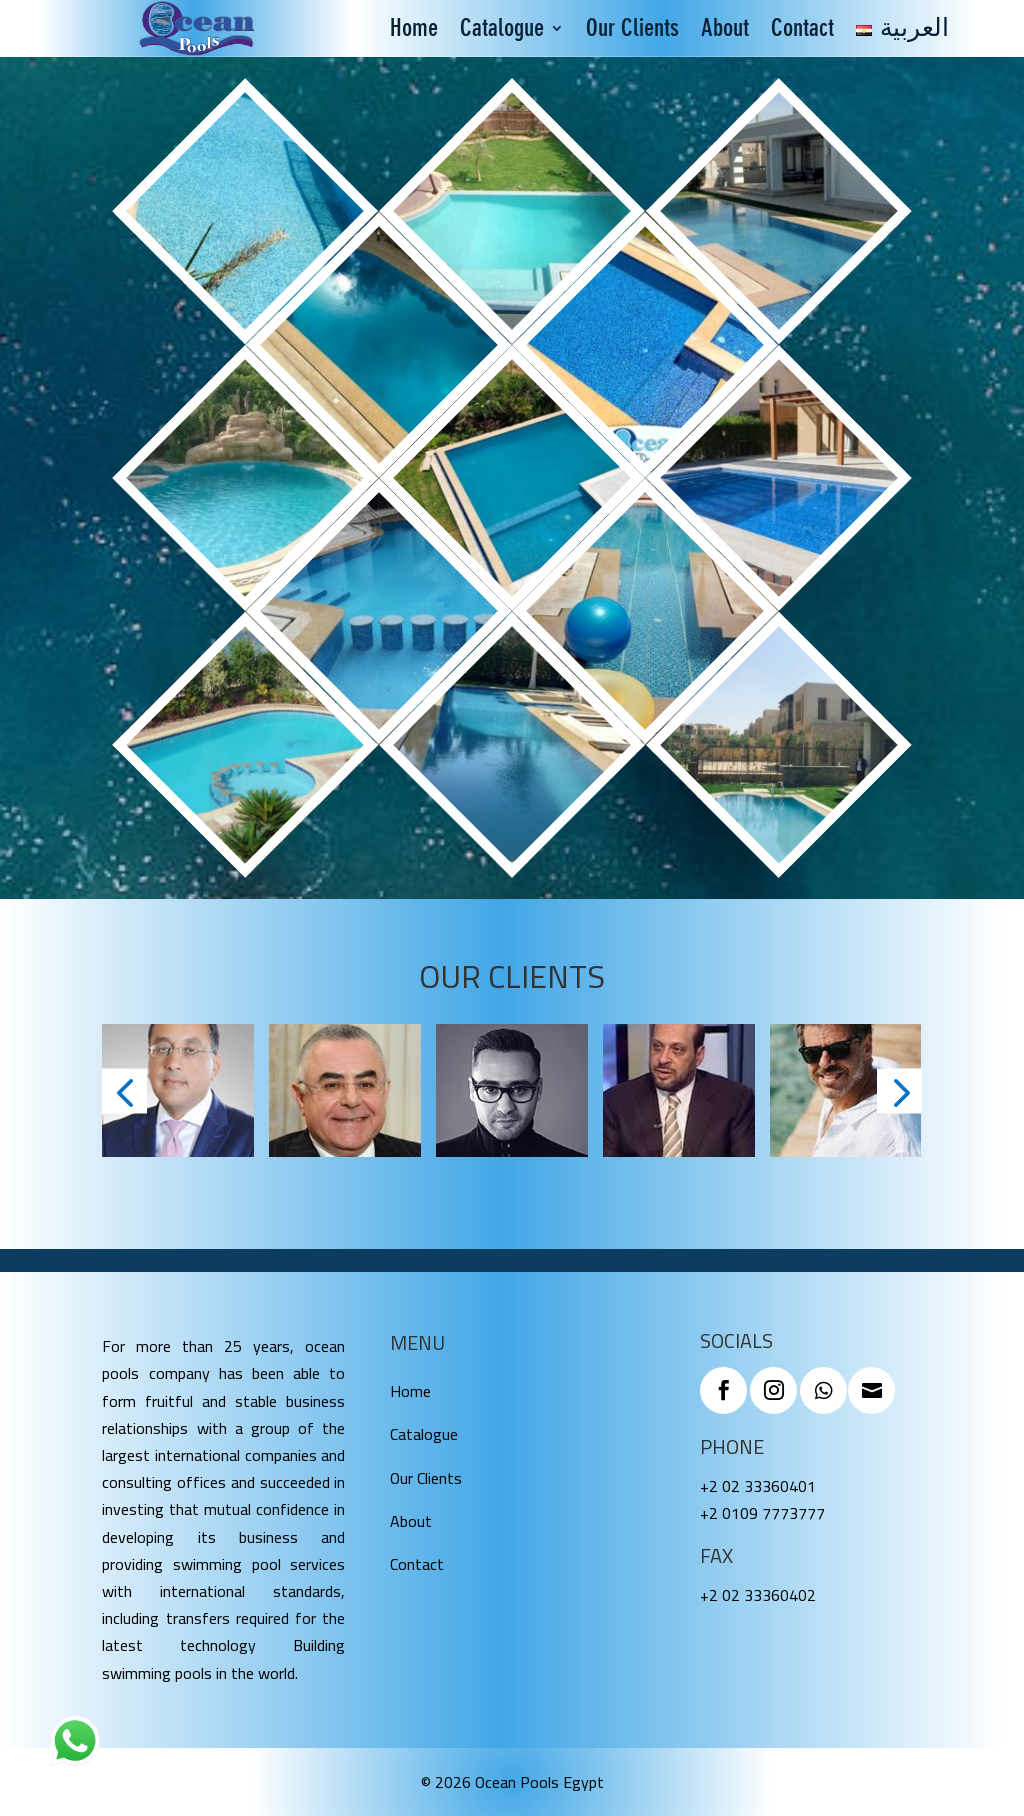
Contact (802, 31)
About (725, 31)
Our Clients (632, 31)
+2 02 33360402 (758, 1595)
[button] (124, 1090)
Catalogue (502, 31)
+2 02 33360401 (758, 1486)
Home (414, 31)
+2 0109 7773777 (762, 1513)
